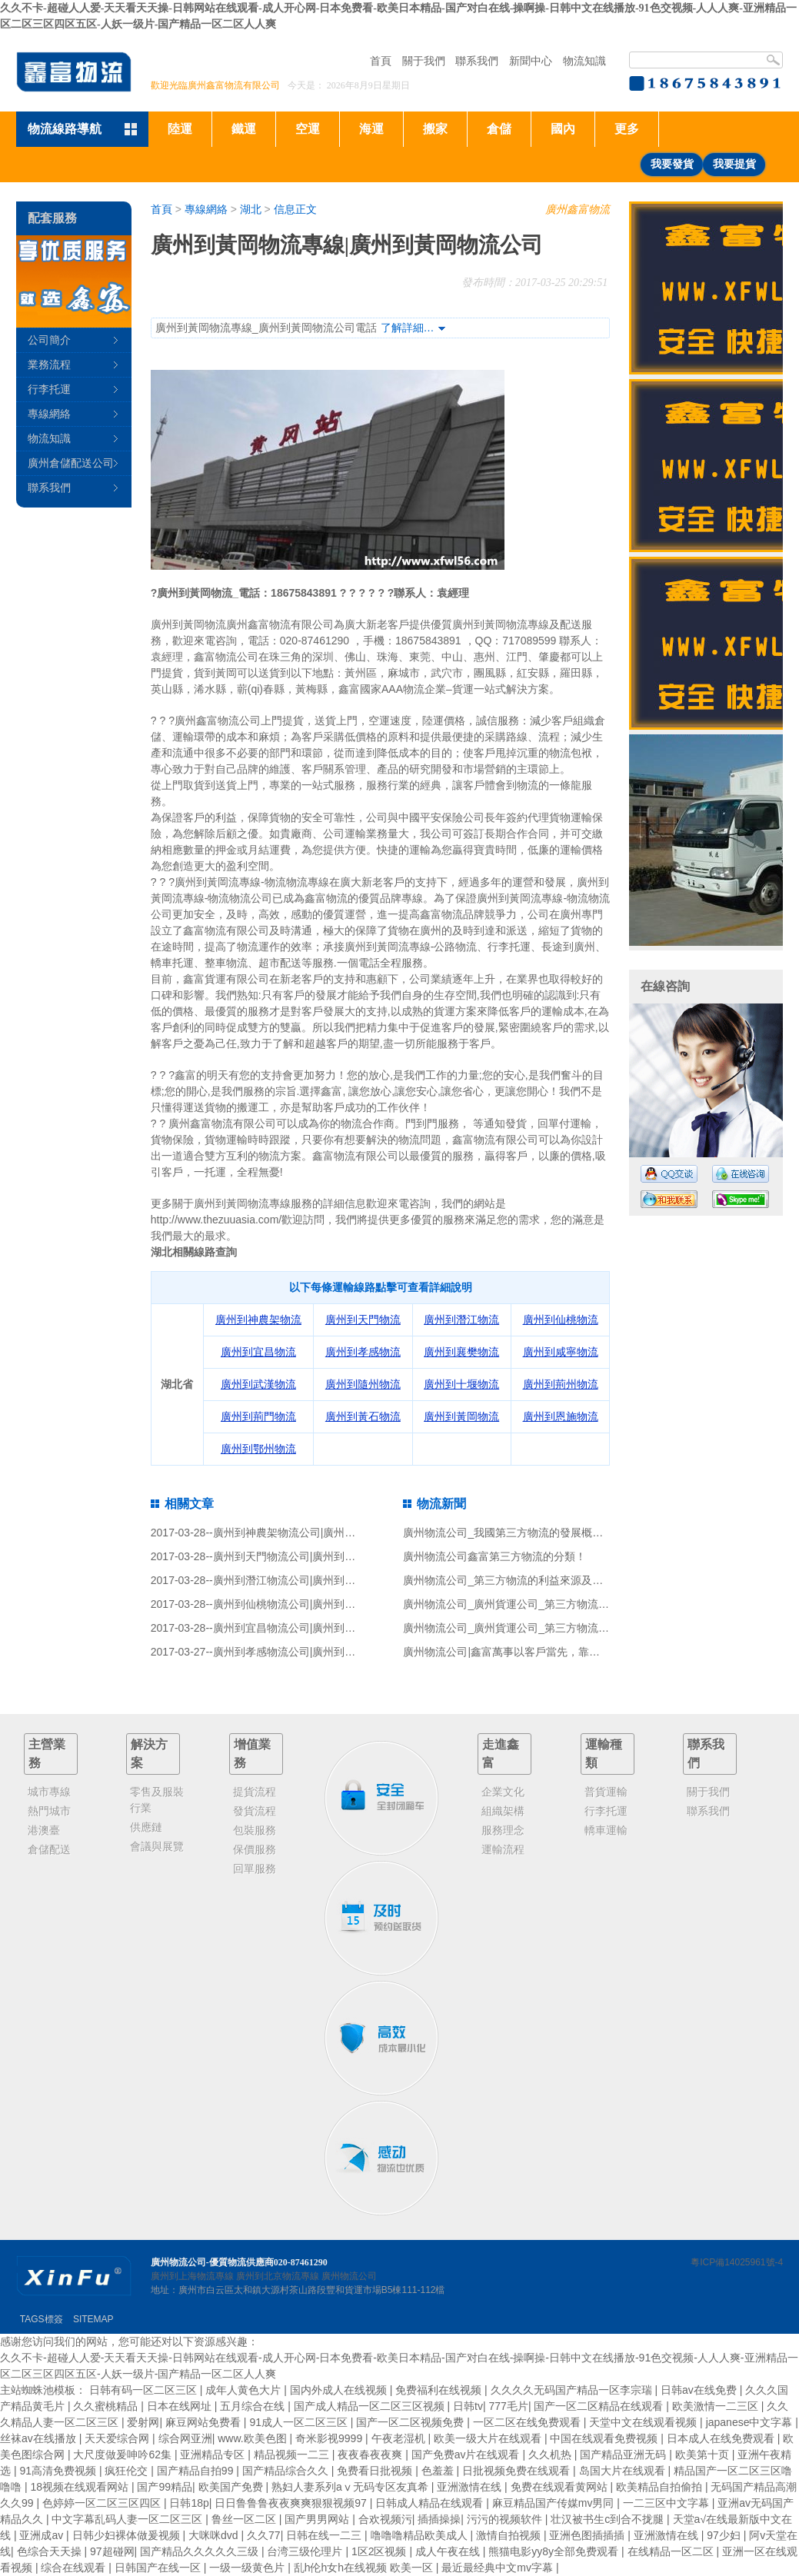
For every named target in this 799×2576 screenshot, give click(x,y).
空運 (307, 128)
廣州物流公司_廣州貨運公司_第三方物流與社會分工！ (533, 1628)
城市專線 (49, 1792)
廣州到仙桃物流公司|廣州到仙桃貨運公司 (311, 1604)
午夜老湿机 (399, 2438)
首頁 (380, 61)
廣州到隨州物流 (363, 1384)
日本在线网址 (181, 2406)
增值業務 (252, 1753)
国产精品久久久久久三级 (200, 2551)
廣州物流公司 (349, 2276)
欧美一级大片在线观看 (489, 2438)
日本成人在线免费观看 (722, 2438)
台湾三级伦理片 (306, 2551)
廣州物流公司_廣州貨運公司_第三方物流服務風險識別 (533, 1604)
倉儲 (499, 128)
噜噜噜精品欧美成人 (421, 2535)
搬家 (435, 128)
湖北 (250, 209)
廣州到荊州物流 (560, 1384)
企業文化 (502, 1792)
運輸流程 (502, 1849)
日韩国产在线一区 (159, 2567)
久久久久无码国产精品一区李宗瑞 (573, 2390)
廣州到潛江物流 (461, 1319)
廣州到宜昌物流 (258, 1352)
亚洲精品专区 (214, 2454)
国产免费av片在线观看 (467, 2454)
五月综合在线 (254, 2406)
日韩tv (468, 2406)
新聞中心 (530, 61)
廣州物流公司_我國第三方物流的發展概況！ (508, 1532)
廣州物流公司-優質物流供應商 (212, 2262)
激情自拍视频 (510, 2535)
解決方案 (149, 1753)
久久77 (264, 2535)
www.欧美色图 (253, 2438)
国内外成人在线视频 (340, 2390)
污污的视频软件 (506, 2519)
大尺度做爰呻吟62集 (123, 2454)
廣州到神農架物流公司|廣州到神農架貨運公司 (322, 1532)
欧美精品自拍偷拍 (660, 2487)
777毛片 (508, 2406)
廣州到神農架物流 (258, 1319)
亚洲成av (42, 2535)
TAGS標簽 (41, 2319)
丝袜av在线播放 (39, 2438)
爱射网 (143, 2422)
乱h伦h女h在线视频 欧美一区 (365, 2567)
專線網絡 (206, 209)
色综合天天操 (51, 2551)
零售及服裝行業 (157, 1800)
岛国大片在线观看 (623, 2471)
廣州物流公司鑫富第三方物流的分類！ (494, 1556)
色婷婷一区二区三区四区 (103, 2503)
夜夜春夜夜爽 (371, 2454)
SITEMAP (93, 2319)
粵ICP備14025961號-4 (737, 2262)
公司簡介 (49, 340)
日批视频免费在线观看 (517, 2471)
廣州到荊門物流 (258, 1416)
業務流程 (49, 364)
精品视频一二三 (293, 2454)
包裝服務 (254, 1830)
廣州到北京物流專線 (277, 2276)
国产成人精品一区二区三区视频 (371, 2406)
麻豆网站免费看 (204, 2422)
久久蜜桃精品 (107, 2406)
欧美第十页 (703, 2454)
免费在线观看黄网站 (561, 2487)
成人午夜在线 (449, 2551)
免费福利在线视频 (439, 2390)
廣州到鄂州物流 (258, 1449)
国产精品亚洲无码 (624, 2454)
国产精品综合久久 (286, 2471)
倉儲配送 (49, 1849)
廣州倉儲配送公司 (71, 463)
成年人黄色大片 (244, 2390)
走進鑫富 (500, 1753)
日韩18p (188, 2503)
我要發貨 (672, 164)
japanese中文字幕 (751, 2422)
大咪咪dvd (214, 2535)
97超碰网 (112, 2551)
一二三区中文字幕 (667, 2503)
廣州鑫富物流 (577, 209)
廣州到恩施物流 (560, 1416)
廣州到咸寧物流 (560, 1352)
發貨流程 (254, 1811)
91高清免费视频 (58, 2471)
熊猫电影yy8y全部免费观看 (554, 2551)
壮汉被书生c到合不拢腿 (609, 2519)
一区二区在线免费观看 (528, 2422)
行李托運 (49, 389)
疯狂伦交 (128, 2471)
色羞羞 (439, 2471)
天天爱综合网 (118, 2438)
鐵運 (243, 128)
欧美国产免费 (232, 2487)
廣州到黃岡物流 (461, 1416)
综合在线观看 (74, 2567)
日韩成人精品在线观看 (430, 2503)
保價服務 (254, 1849)
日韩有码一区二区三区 (144, 2390)
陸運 (180, 128)
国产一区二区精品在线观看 (600, 2406)
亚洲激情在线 (470, 2487)
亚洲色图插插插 (588, 2535)
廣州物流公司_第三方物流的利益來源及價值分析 (519, 1580)
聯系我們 (476, 61)
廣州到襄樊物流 (461, 1352)
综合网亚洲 (185, 2438)
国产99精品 (164, 2487)
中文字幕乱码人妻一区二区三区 (128, 2519)
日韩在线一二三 (325, 2535)
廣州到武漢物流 (258, 1384)
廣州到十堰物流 (461, 1384)
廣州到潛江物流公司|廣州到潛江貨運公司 (311, 1580)
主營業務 (46, 1753)
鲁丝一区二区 (245, 2519)
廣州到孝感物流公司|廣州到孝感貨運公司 (311, 1652)
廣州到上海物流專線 (192, 2276)
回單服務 (254, 1868)
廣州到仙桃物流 (560, 1319)
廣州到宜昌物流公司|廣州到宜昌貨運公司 (311, 1628)
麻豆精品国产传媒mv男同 (555, 2503)
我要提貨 (734, 164)
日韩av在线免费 (700, 2390)
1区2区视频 (380, 2551)
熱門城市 (49, 1811)
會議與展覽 (157, 1846)
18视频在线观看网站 (80, 2487)
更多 (626, 128)
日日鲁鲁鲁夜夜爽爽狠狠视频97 (292, 2503)
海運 (371, 128)
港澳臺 (44, 1830)
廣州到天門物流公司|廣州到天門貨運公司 (311, 1556)
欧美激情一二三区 (716, 2406)
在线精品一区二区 (672, 2551)
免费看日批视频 (376, 2471)
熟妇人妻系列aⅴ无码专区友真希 (351, 2487)
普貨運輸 (606, 1792)
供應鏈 (146, 1827)
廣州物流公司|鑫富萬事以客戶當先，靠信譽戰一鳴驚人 (533, 1652)
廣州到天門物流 (363, 1319)
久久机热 (551, 2454)
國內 (563, 128)
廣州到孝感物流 (363, 1352)
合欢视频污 (385, 2519)
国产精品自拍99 (196, 2471)
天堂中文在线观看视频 (644, 2422)
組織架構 (502, 1811)
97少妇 (725, 2535)
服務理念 (502, 1830)
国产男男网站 (318, 2519)
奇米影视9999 (330, 2438)
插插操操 (439, 2519)
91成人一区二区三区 (299, 2422)
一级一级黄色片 (248, 2567)
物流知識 (584, 61)
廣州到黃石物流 (363, 1416)
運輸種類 (603, 1753)
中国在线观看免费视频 (605, 2438)
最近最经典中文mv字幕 (498, 2567)
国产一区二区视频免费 (411, 2422)
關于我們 (423, 61)
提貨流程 (254, 1792)
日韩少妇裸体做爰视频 (127, 2535)
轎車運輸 (606, 1830)
